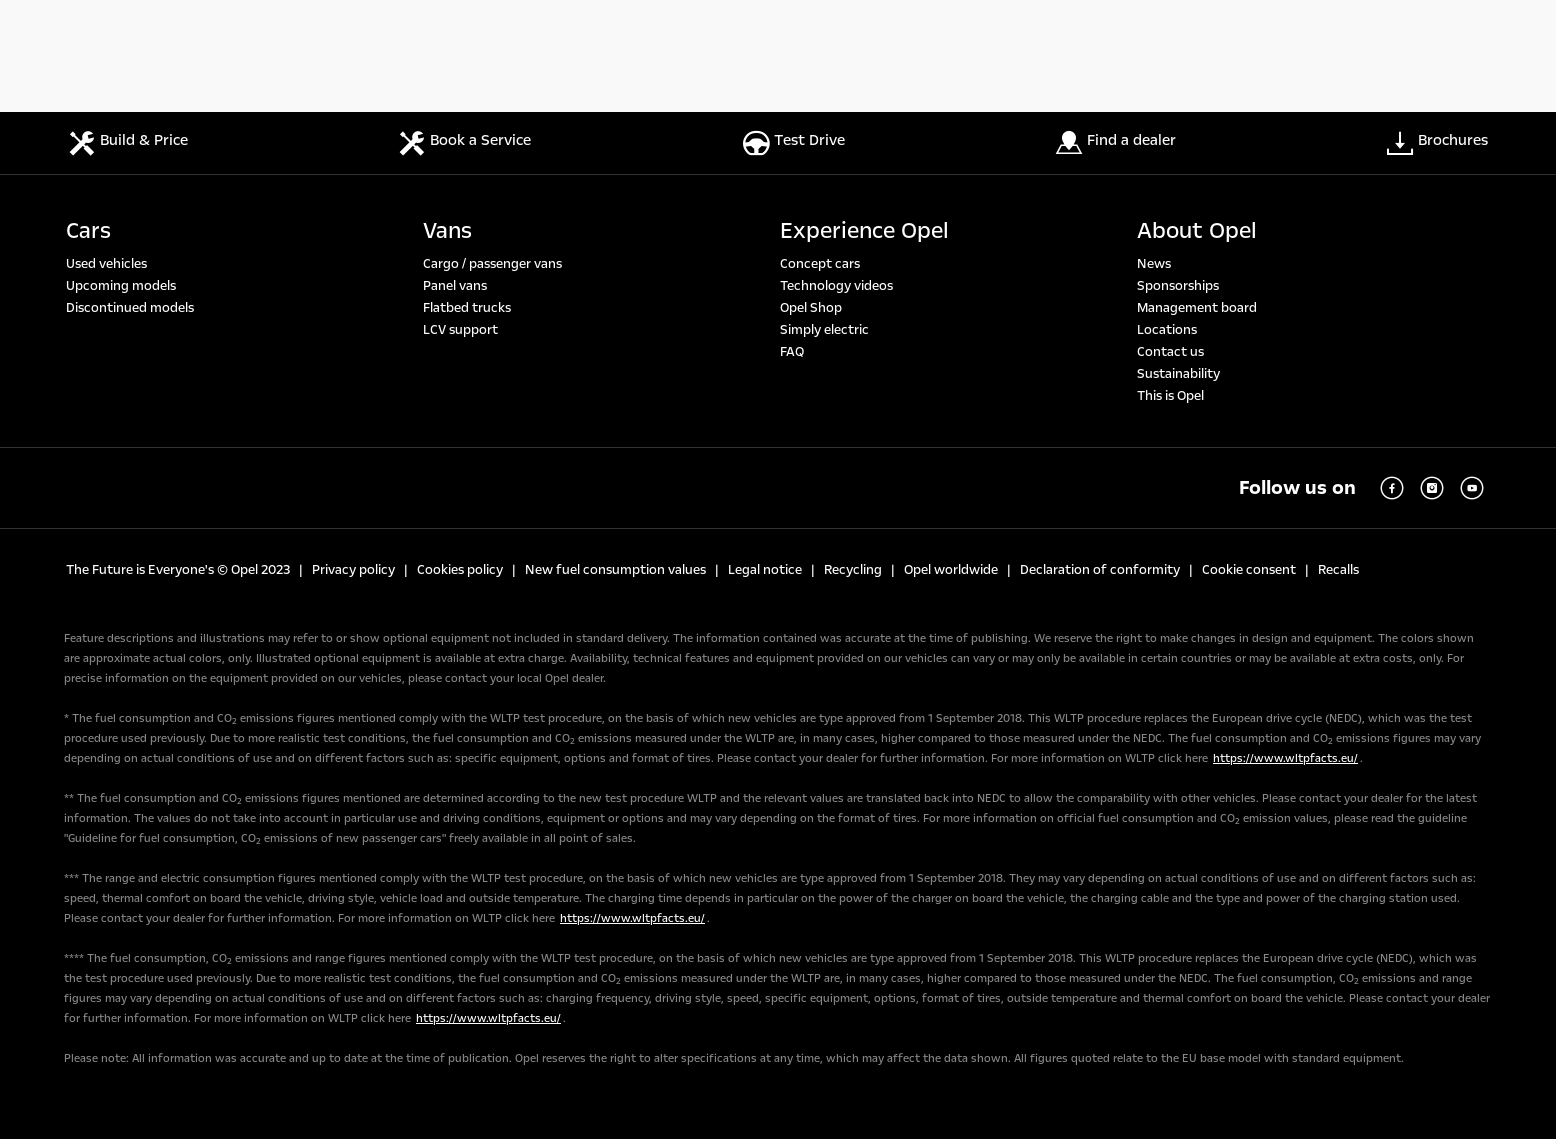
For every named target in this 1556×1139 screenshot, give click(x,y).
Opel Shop (811, 308)
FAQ (792, 352)
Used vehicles (106, 264)
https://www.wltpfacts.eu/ (1285, 758)
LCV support (460, 330)
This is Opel (1170, 396)
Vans (447, 231)
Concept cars (820, 264)
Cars (88, 231)
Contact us (1170, 352)
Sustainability (1178, 374)
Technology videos (836, 286)
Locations (1167, 330)
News (1154, 264)
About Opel (1197, 231)
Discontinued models (130, 308)
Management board (1197, 308)
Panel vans (455, 286)
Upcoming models (121, 286)
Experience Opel (864, 231)
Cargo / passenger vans (492, 264)
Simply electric (824, 330)
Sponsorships (1178, 286)
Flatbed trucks (467, 308)
